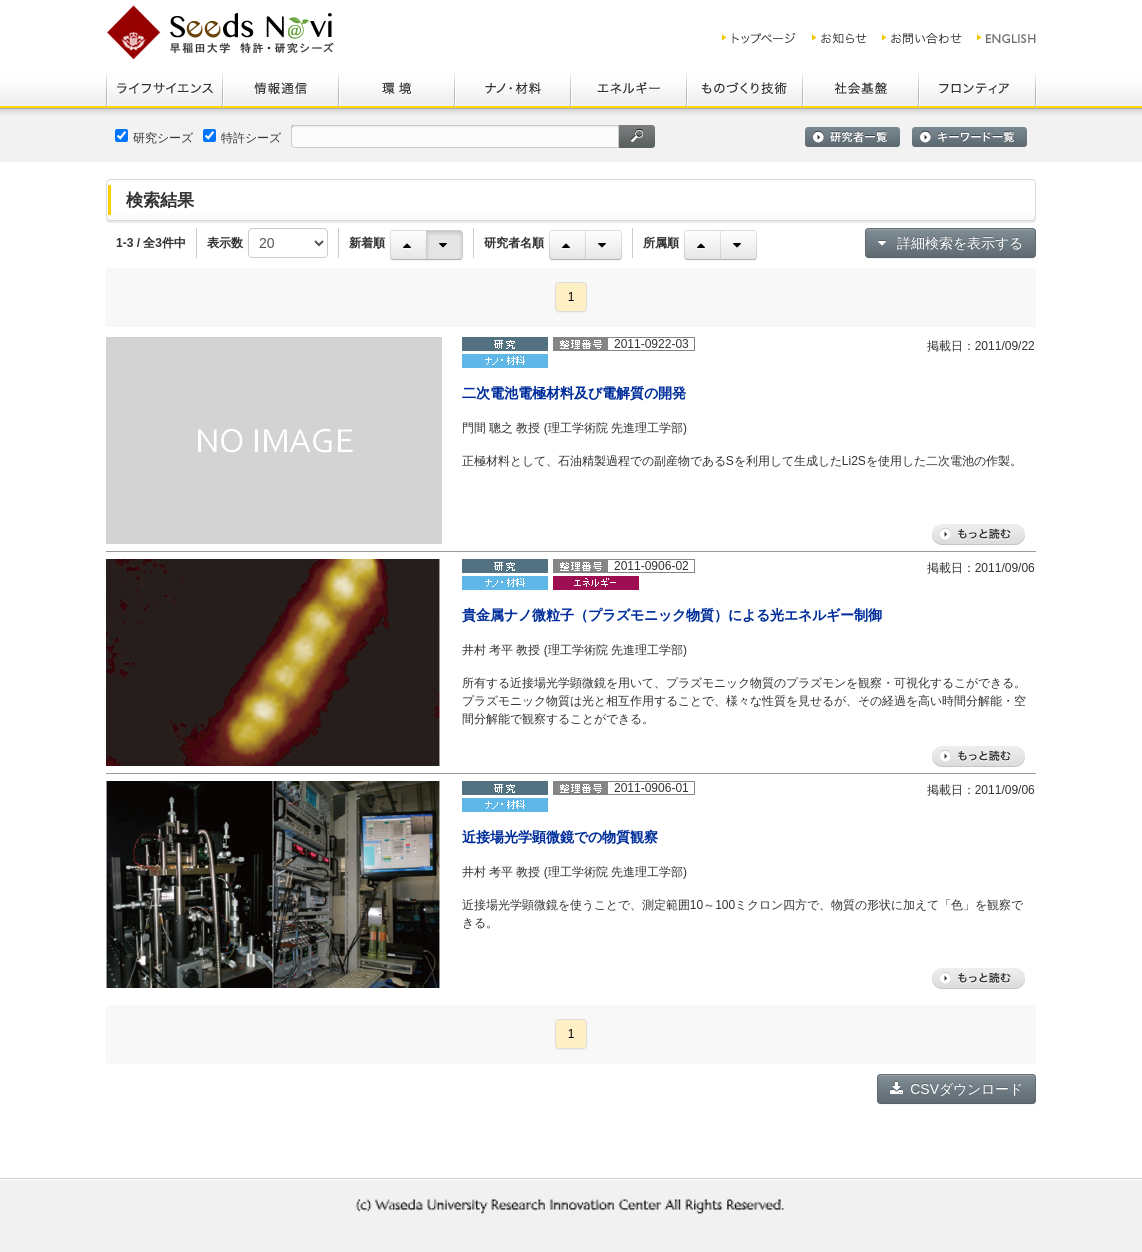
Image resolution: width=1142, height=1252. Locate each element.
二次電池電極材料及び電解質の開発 (574, 393)
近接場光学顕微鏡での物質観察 (560, 837)
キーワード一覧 (969, 137)
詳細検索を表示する (950, 243)
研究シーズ (154, 137)
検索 (637, 136)
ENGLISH (1007, 38)
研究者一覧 (852, 137)
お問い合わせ (922, 38)
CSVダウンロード (956, 1089)
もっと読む (978, 534)
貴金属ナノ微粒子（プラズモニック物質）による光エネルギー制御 (672, 615)
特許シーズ (242, 137)
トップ (759, 38)
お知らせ (839, 38)
